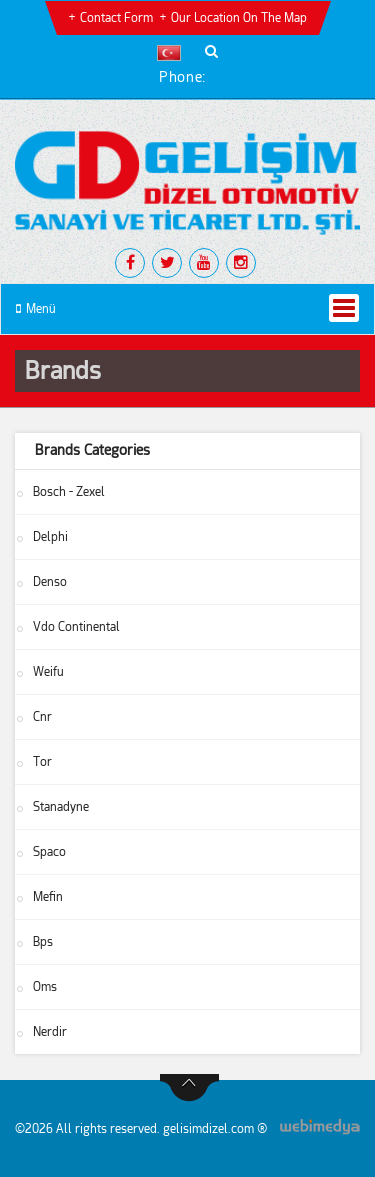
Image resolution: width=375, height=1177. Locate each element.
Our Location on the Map (239, 18)
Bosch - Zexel (69, 492)
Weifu (48, 672)
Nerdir (50, 1032)
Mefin (48, 897)
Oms (45, 987)
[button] (173, 53)
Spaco (49, 852)
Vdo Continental (76, 627)
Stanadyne (61, 807)
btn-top (189, 1088)
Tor (42, 762)
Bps (43, 942)
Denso (50, 582)
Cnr (42, 717)
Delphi (50, 537)
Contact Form (116, 18)
